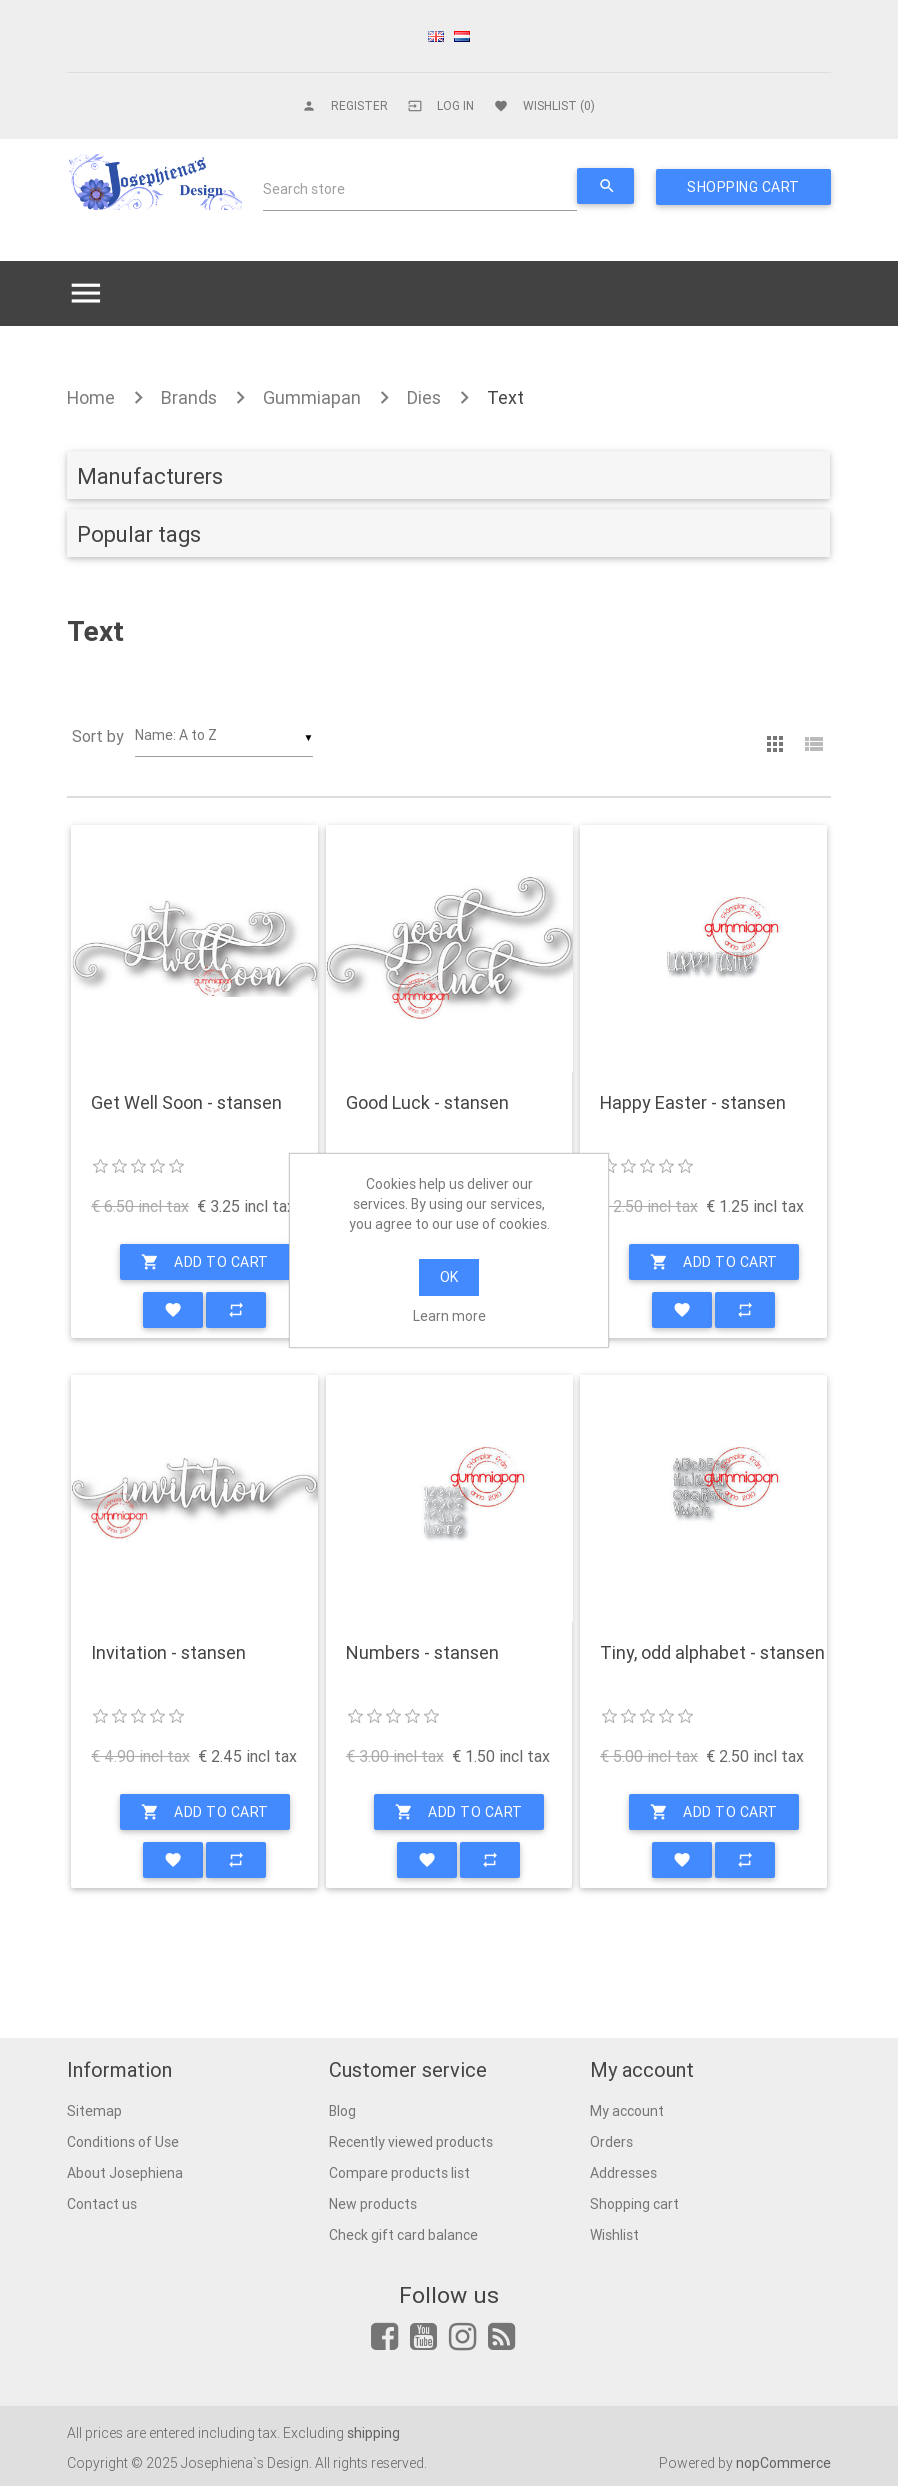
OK (449, 1277)
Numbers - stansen (422, 1653)
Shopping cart (634, 2204)
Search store (304, 189)
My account (627, 2111)
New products (373, 2204)
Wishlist (614, 2235)
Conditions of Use (123, 2142)
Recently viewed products (411, 2142)
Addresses (623, 2173)
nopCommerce (783, 2463)
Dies (424, 397)
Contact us (102, 2204)
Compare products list (399, 2173)
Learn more (449, 1316)
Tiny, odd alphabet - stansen (712, 1653)
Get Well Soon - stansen (186, 1103)
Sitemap (94, 2111)
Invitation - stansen (168, 1653)
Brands (189, 397)
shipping (373, 2433)
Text (505, 397)
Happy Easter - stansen (693, 1103)
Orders (611, 2142)
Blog (342, 2111)
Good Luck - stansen (427, 1103)
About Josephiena (125, 2173)
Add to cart (205, 1262)
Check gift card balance (403, 2235)
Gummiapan (312, 397)
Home (91, 397)
